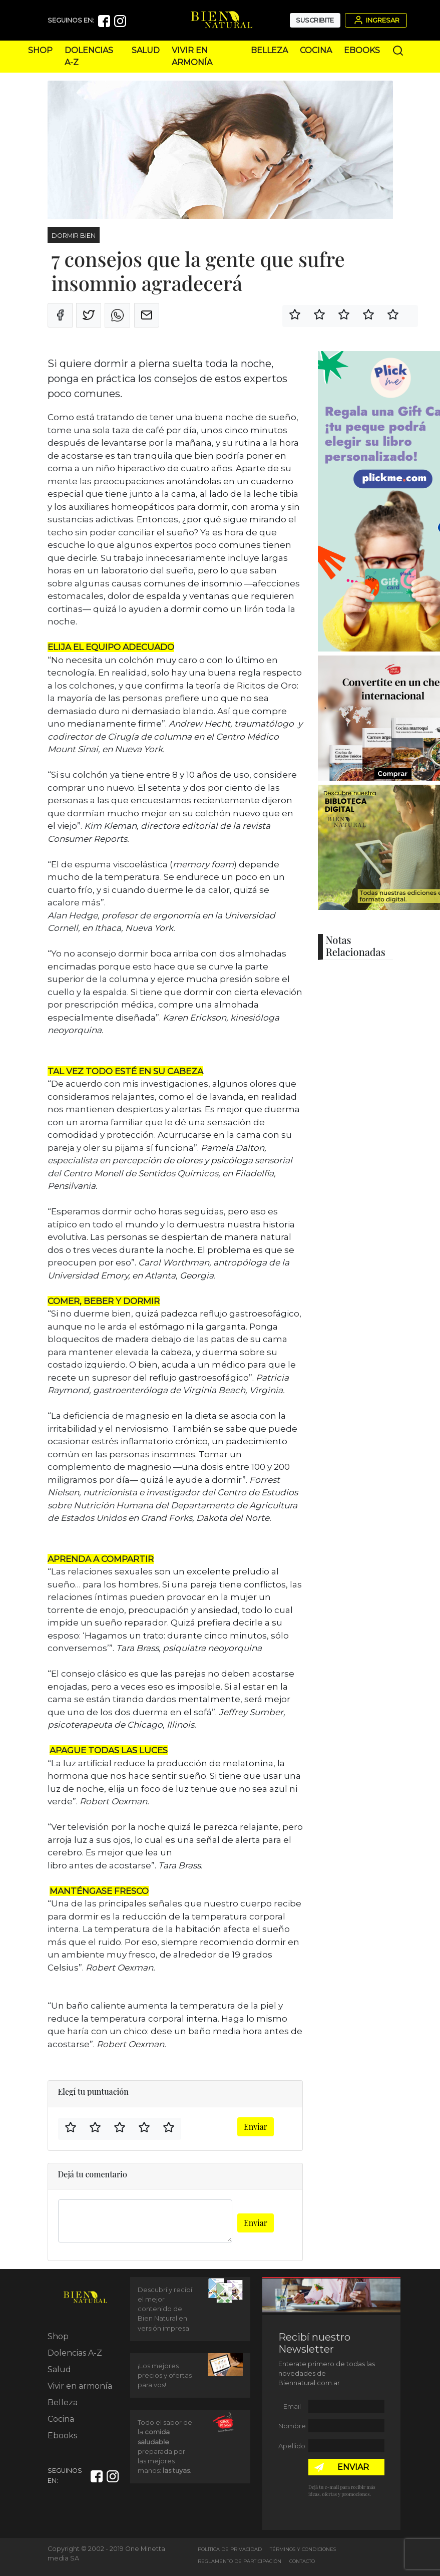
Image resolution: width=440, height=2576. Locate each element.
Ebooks (362, 50)
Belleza (269, 50)
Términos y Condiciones (303, 2549)
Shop (40, 50)
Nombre (292, 2426)
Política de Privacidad (230, 2549)
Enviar (255, 2126)
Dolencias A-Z (75, 2353)
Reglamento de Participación (239, 2561)
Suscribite (315, 20)
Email (292, 2406)
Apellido (291, 2446)
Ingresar (375, 20)
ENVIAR (353, 2467)
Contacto (302, 2561)
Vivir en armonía (80, 2386)
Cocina (316, 50)
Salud (146, 50)
